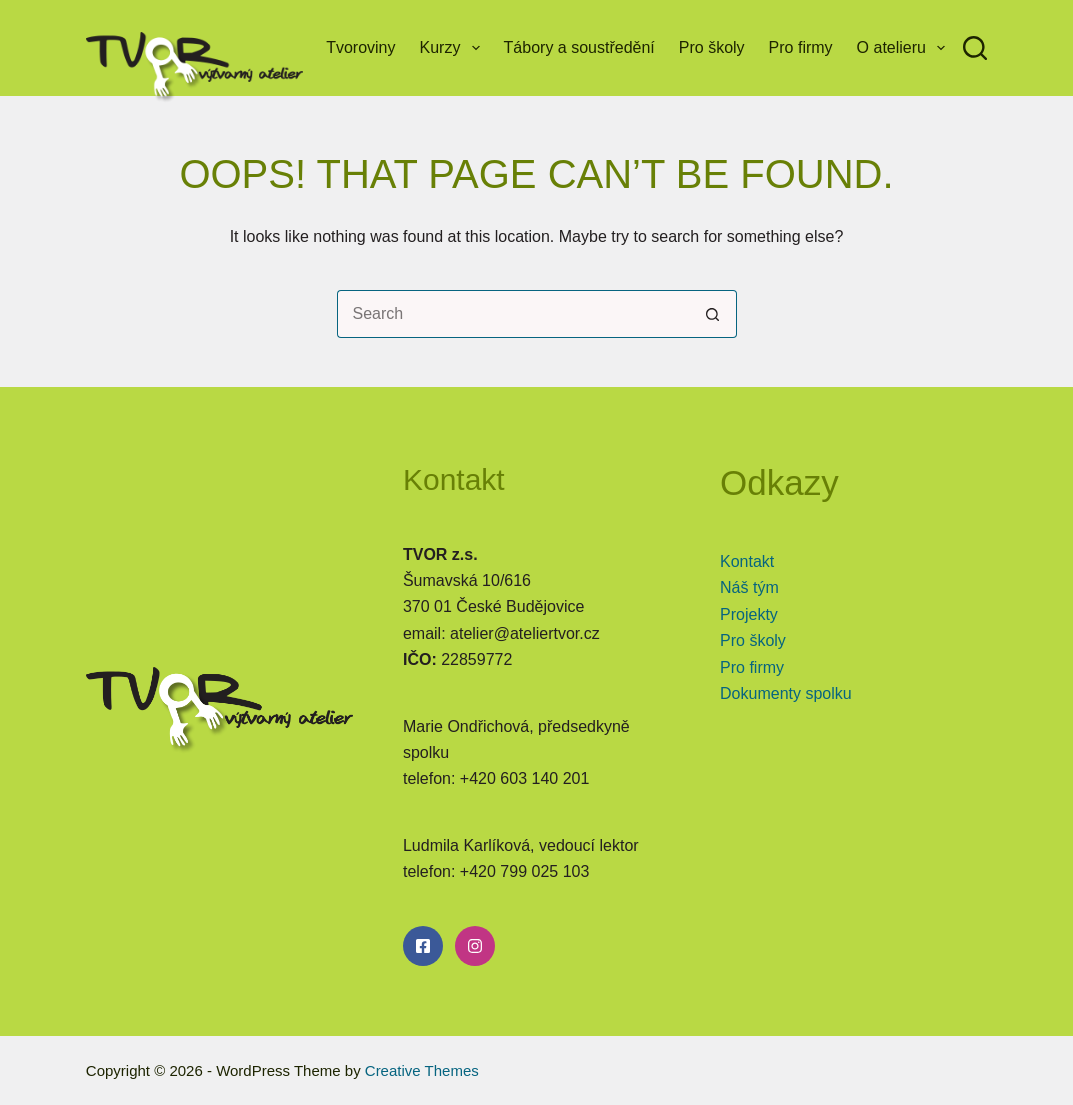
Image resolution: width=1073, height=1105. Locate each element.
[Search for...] (513, 314)
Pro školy (712, 47)
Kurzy (454, 48)
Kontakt (747, 561)
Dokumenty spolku (786, 693)
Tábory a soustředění (579, 47)
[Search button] (713, 314)
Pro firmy (801, 47)
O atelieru (905, 48)
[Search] (975, 48)
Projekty (749, 614)
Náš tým (749, 587)
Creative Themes (422, 1070)
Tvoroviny (360, 47)
